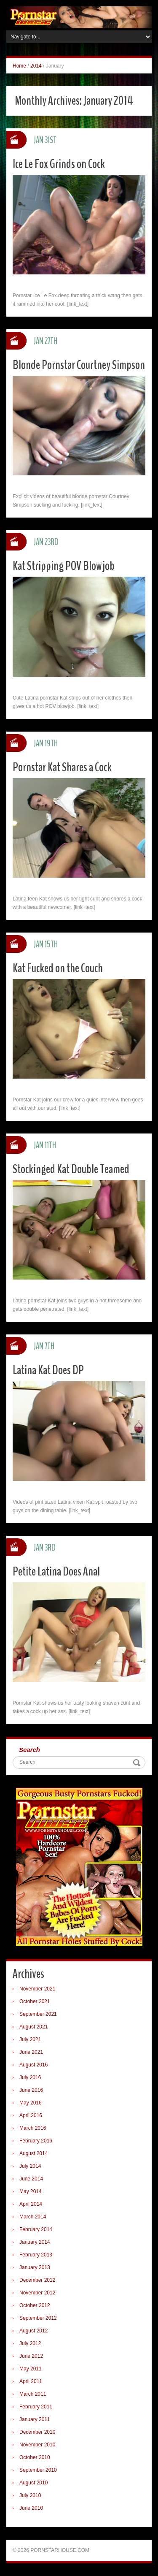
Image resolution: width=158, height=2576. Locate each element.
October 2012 (34, 2305)
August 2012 (33, 2331)
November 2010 (37, 2445)
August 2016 (33, 2065)
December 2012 (37, 2280)
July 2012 (30, 2343)
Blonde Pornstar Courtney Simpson (79, 365)
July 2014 (30, 2166)
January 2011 (34, 2419)
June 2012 (31, 2356)
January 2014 (34, 2242)
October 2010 (34, 2457)
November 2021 (37, 1989)
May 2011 (30, 2369)
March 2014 (32, 2217)
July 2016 (30, 2077)
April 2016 (30, 2115)
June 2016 (31, 2090)
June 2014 (31, 2179)
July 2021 (30, 2039)
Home (19, 66)
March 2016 (32, 2128)
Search (29, 1749)
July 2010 (30, 2495)
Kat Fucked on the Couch (58, 968)
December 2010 (37, 2432)
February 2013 (35, 2255)
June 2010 (31, 2508)
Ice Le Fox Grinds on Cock (59, 164)
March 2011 (32, 2394)
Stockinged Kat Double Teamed (71, 1169)
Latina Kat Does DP (48, 1370)
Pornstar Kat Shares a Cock (62, 767)
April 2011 (30, 2381)
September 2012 (38, 2318)
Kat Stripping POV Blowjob (64, 566)
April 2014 (30, 2204)
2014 (36, 66)
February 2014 (35, 2229)
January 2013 (34, 2267)
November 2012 (37, 2293)
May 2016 (30, 2103)
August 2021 (33, 2027)
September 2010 (38, 2470)
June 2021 (31, 2052)
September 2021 (38, 2014)
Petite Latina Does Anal (56, 1571)
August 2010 (33, 2483)
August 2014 (33, 2153)
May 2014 (30, 2191)
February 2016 (35, 2141)
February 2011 (35, 2407)
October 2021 (34, 2001)
